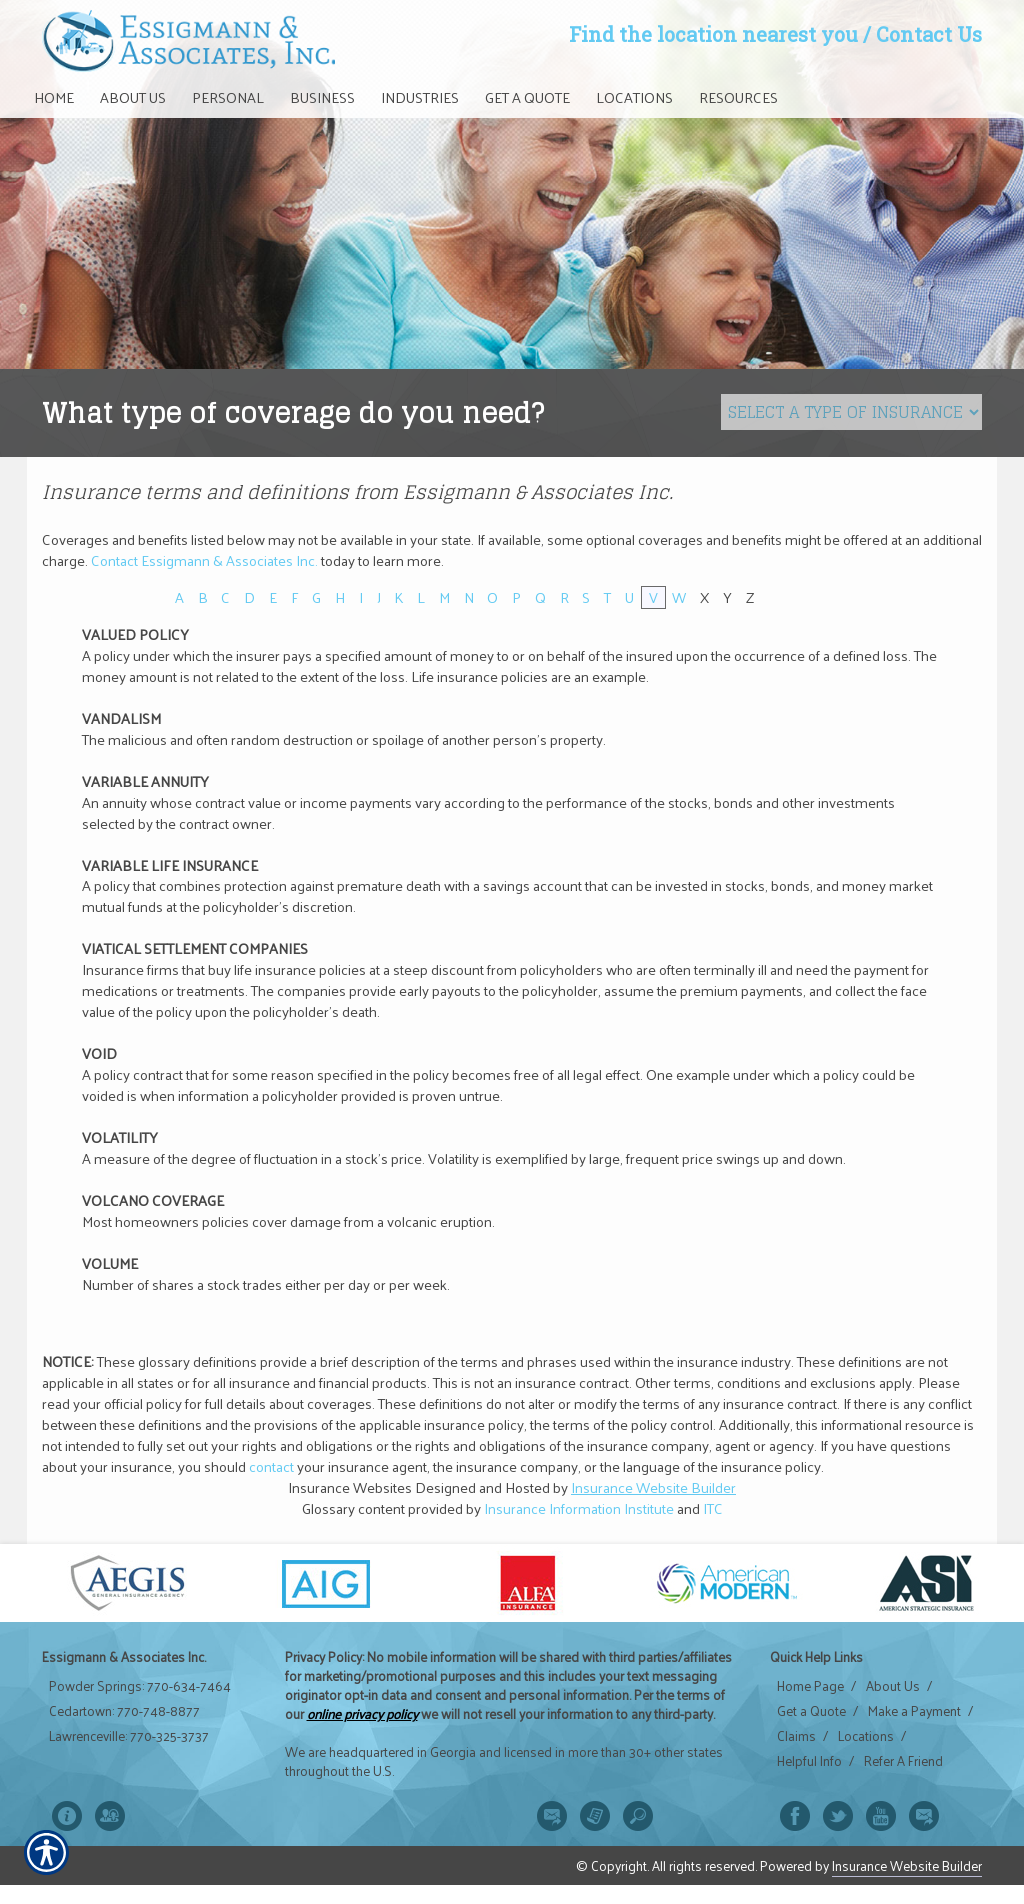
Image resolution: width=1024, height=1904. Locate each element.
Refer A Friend (903, 1761)
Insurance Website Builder (653, 1487)
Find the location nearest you (713, 34)
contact (271, 1466)
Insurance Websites (350, 1487)
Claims (796, 1736)
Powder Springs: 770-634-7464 (140, 1686)
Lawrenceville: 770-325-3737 (129, 1736)
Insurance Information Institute (579, 1508)
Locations (866, 1736)
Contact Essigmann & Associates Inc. (204, 560)
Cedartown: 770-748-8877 (124, 1711)
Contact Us (929, 34)
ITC (713, 1508)
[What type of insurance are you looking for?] (851, 412)
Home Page (810, 1686)
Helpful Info (809, 1761)
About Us (893, 1686)
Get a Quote (811, 1711)
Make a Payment (914, 1711)
